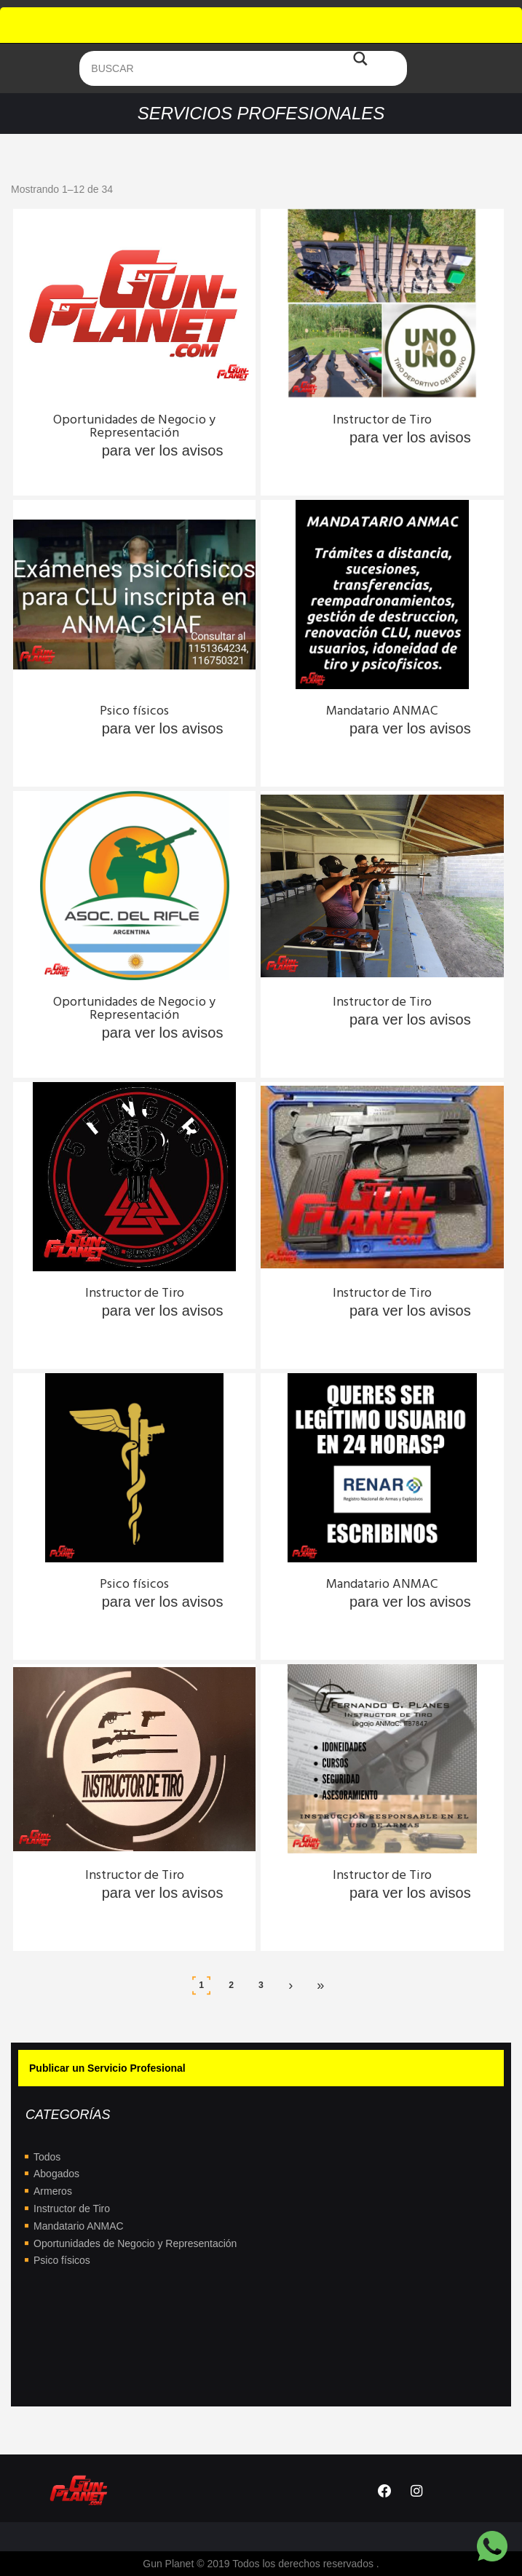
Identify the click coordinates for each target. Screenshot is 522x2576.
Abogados (56, 2173)
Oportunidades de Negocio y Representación (135, 2243)
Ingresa (72, 450)
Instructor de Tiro (71, 2208)
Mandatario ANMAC (78, 2226)
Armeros (52, 2191)
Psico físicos (61, 2260)
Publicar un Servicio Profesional (107, 2068)
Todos (46, 2157)
